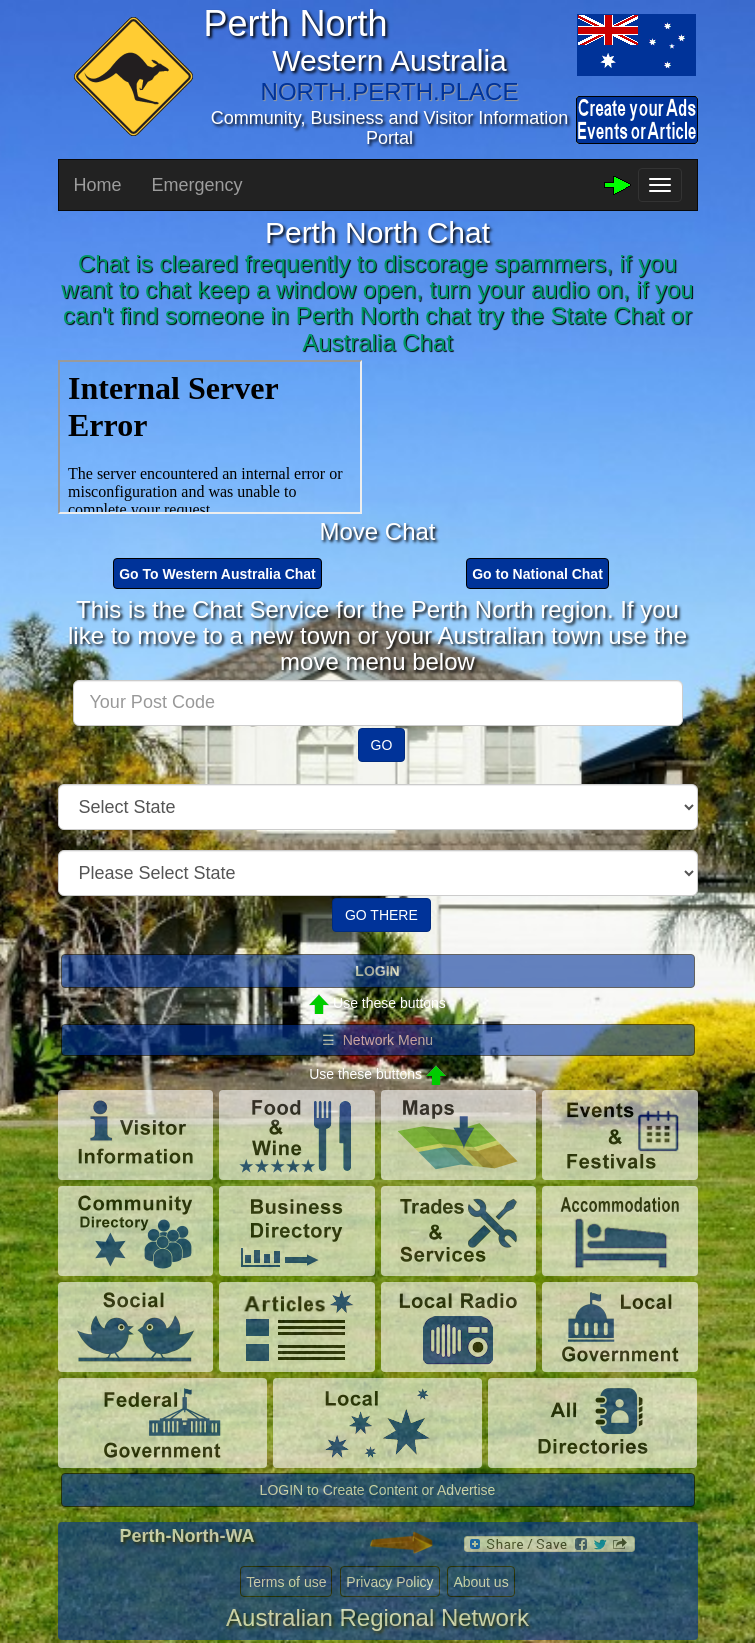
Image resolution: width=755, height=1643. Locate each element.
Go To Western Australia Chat (217, 574)
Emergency (197, 185)
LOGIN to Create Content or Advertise (378, 1490)
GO (382, 745)
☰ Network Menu (377, 1040)
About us (480, 1582)
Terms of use (286, 1582)
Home (98, 185)
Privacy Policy (389, 1582)
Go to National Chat (537, 574)
